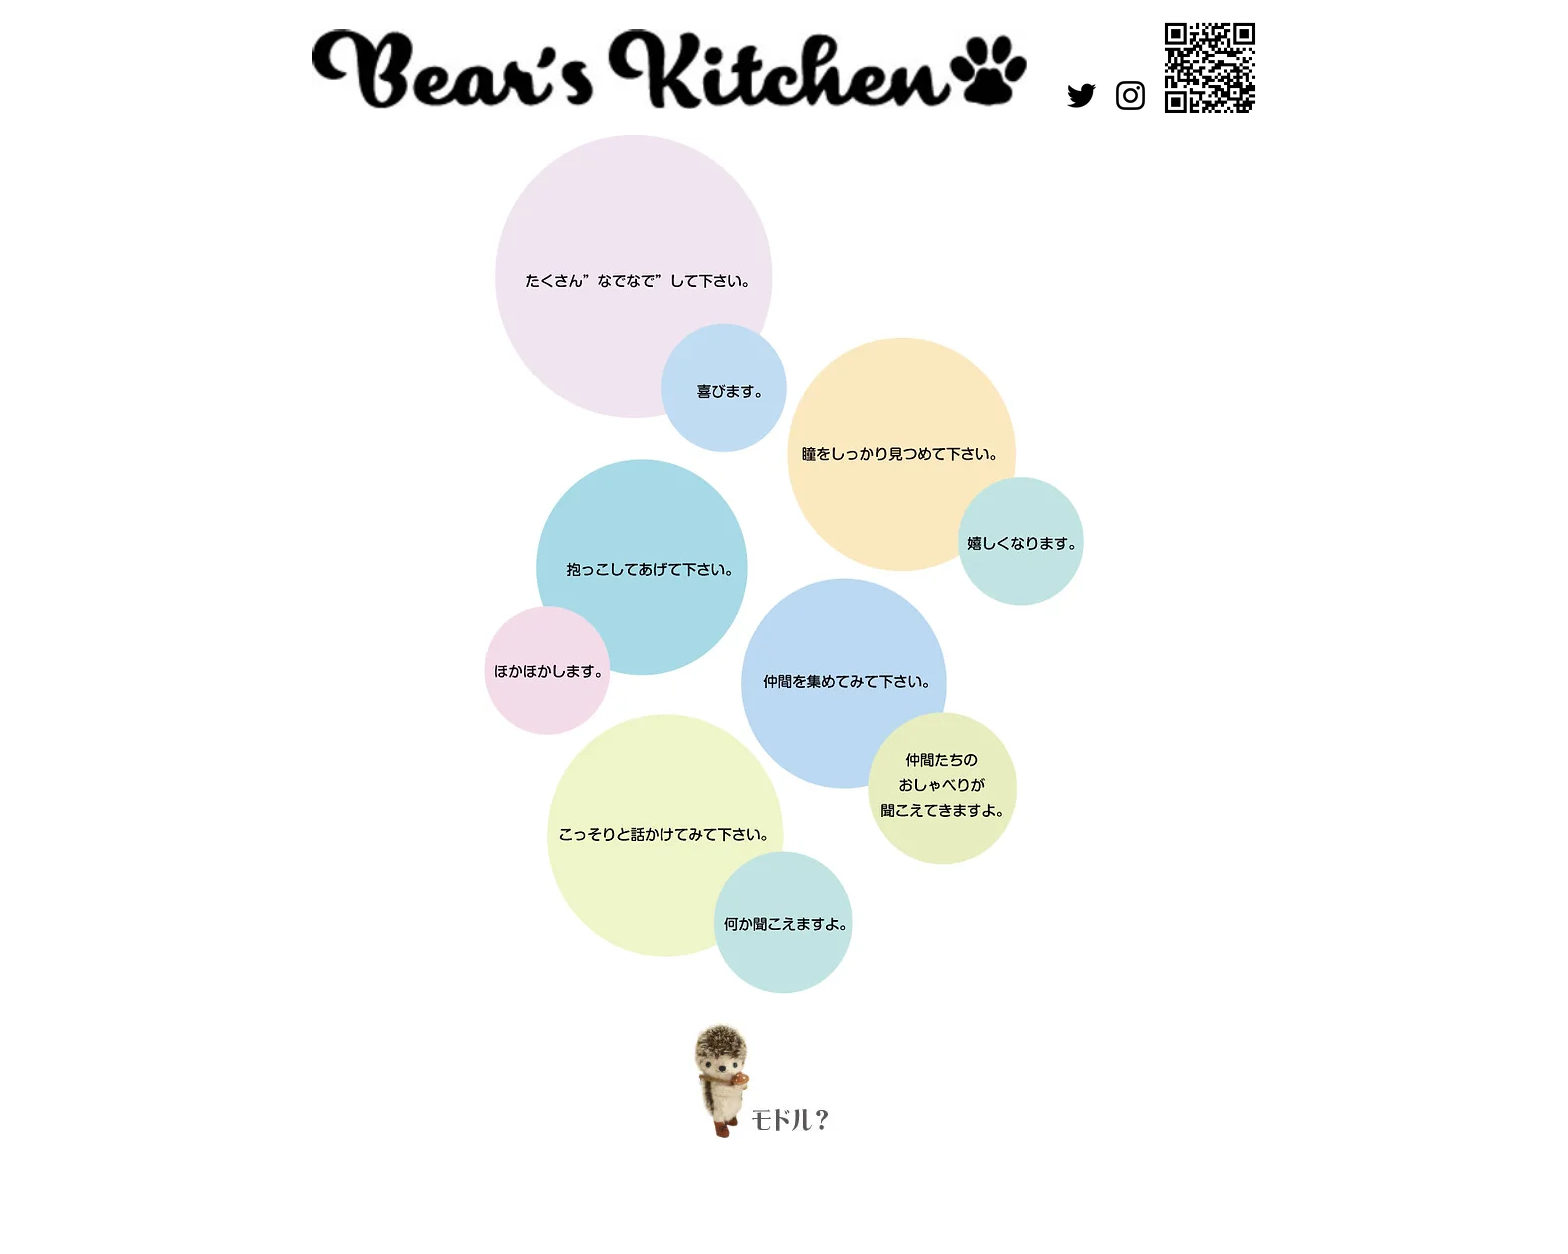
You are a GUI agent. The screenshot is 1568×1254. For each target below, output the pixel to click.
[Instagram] (1130, 95)
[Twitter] (1081, 95)
